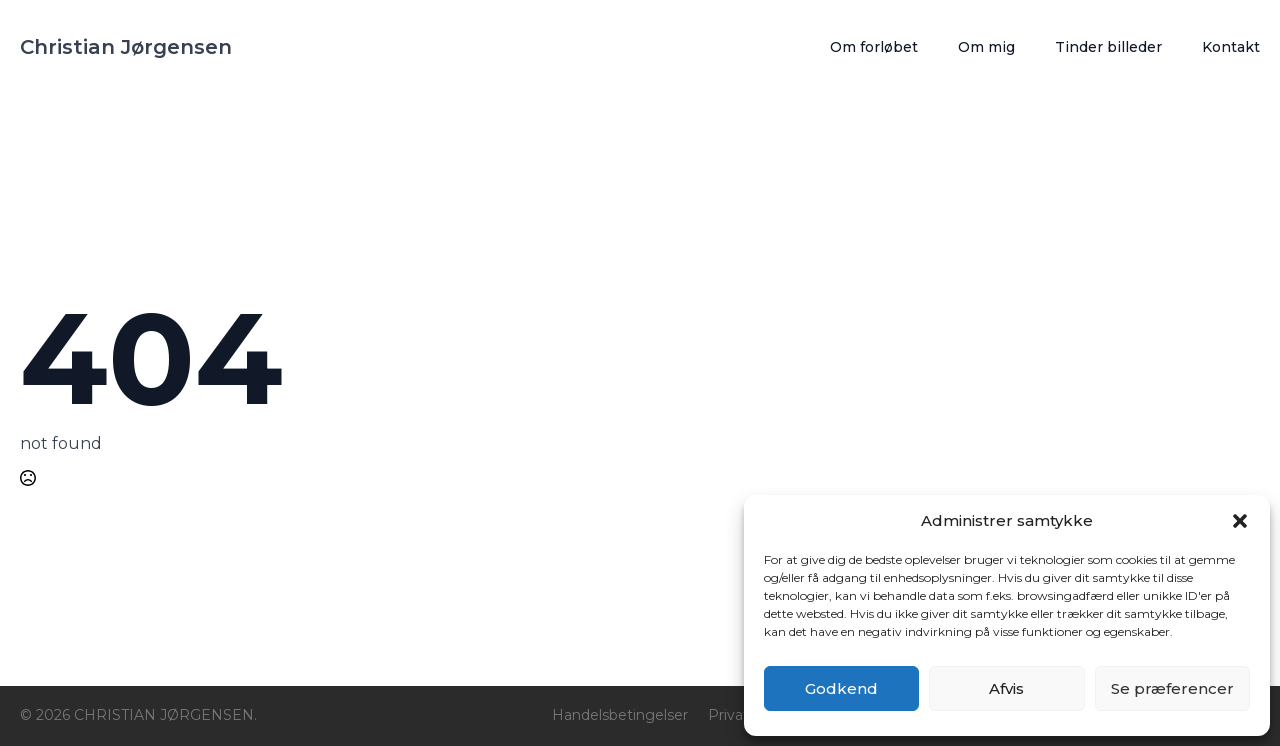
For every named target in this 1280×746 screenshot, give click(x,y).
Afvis (1006, 688)
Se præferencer (1172, 688)
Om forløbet (874, 47)
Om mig (986, 47)
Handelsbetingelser (620, 715)
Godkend (841, 688)
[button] (1240, 521)
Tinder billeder (1108, 47)
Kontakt (1231, 47)
